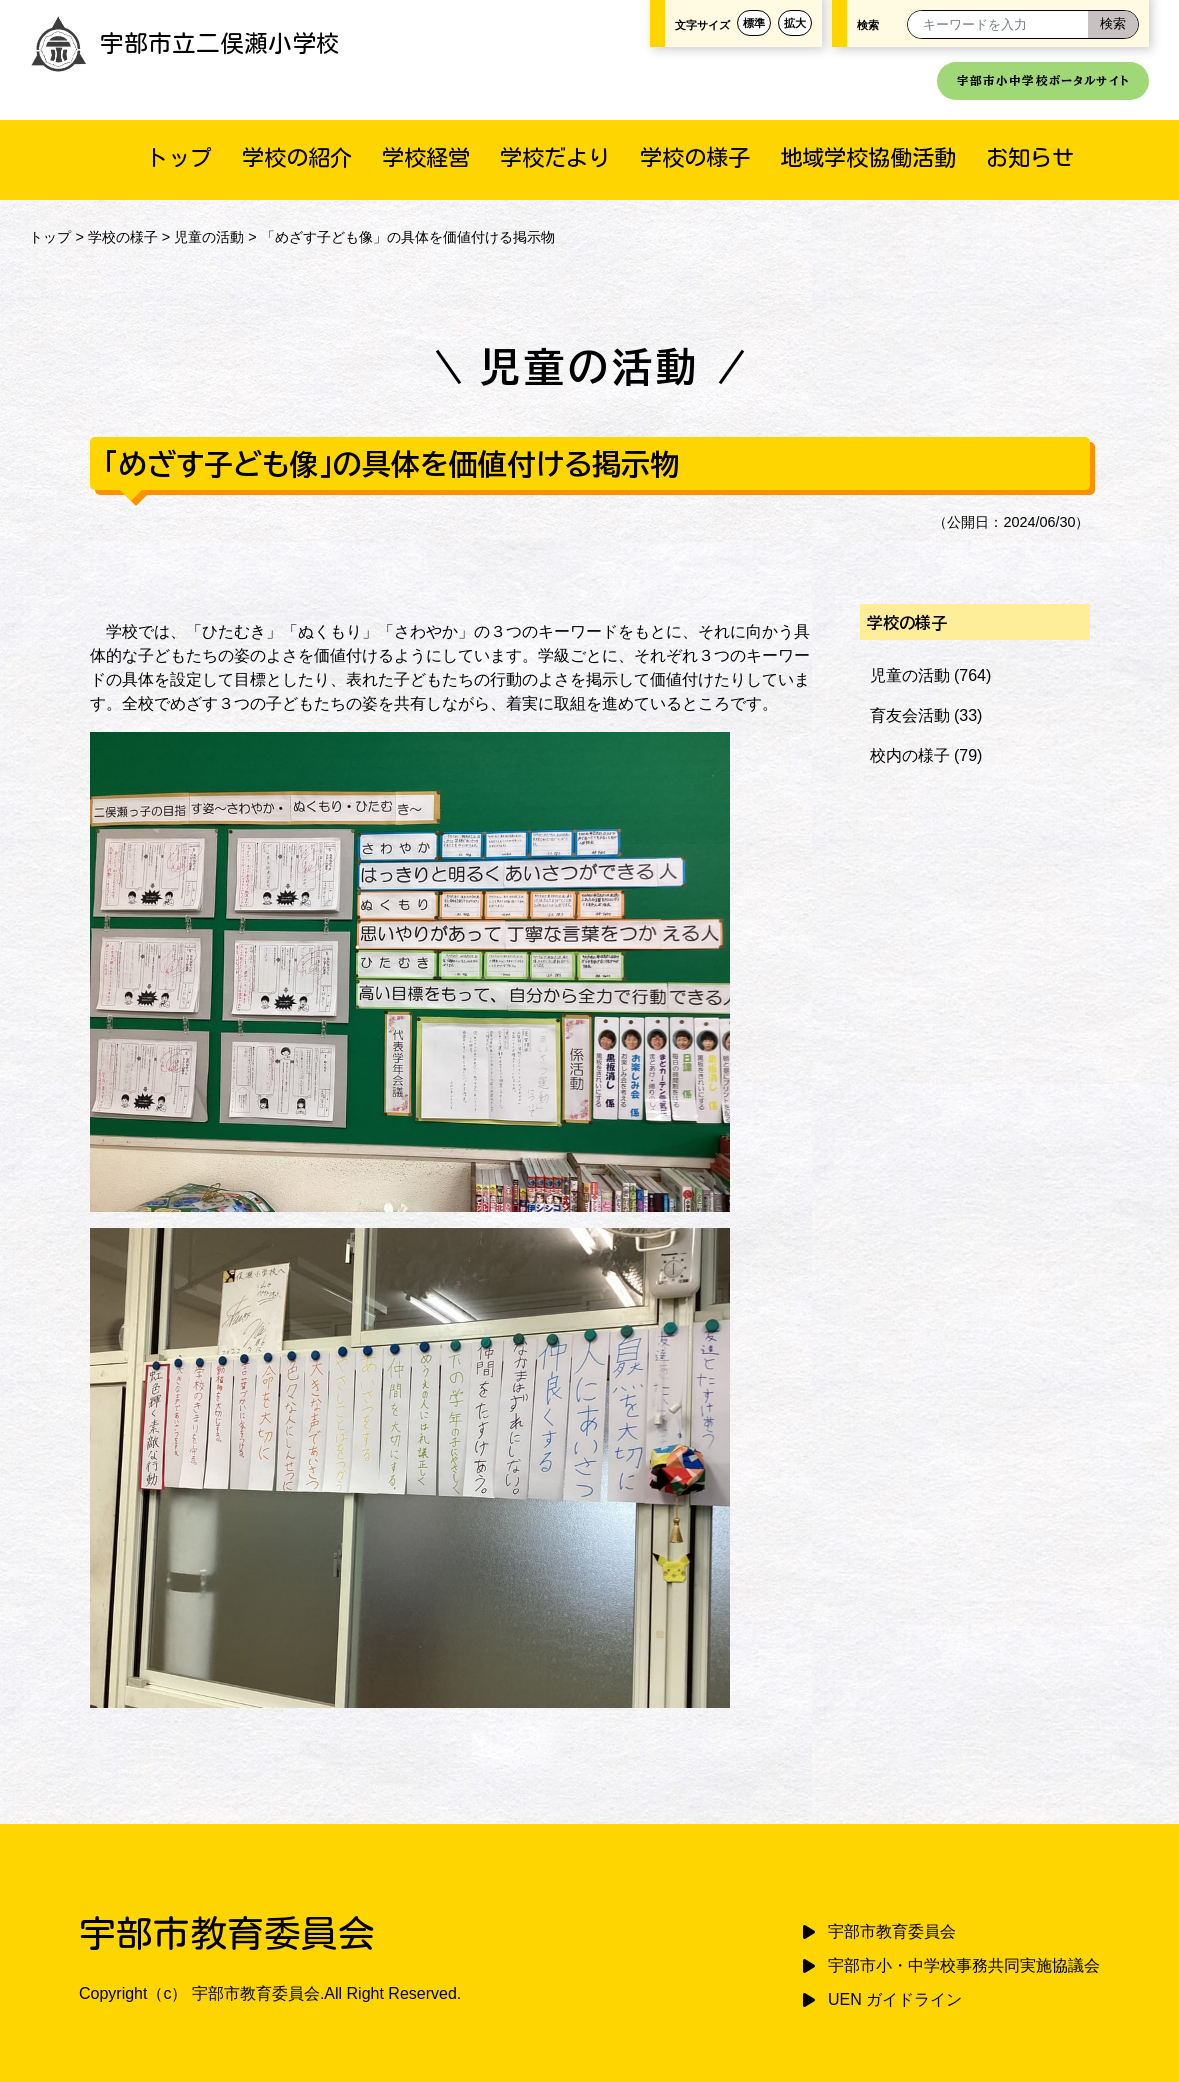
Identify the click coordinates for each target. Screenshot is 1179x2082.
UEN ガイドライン (895, 1999)
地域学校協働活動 (868, 157)
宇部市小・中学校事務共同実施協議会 (964, 1965)
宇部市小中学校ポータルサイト (1043, 80)
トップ (179, 157)
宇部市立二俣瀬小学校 (185, 43)
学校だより (555, 157)
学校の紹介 (297, 157)
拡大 (795, 23)
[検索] (1113, 24)
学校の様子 (695, 157)
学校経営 (426, 157)
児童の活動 (209, 237)
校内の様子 (910, 755)
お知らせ (1030, 157)
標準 (754, 23)
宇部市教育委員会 (892, 1931)
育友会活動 (910, 715)
